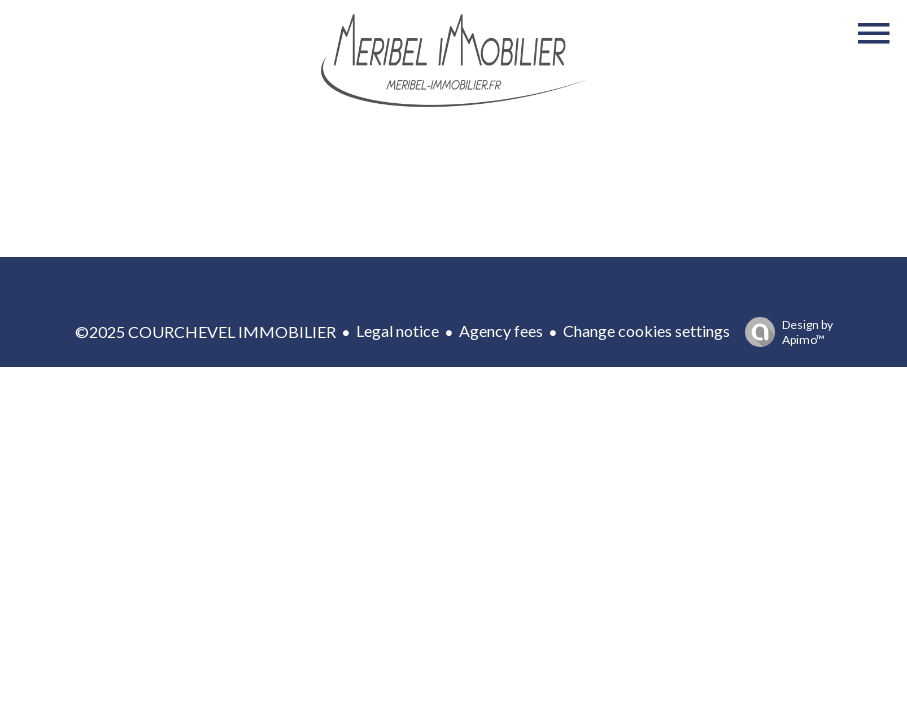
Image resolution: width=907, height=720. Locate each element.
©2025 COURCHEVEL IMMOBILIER (205, 331)
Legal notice (397, 330)
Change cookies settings (646, 330)
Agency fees (501, 330)
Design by (784, 332)
